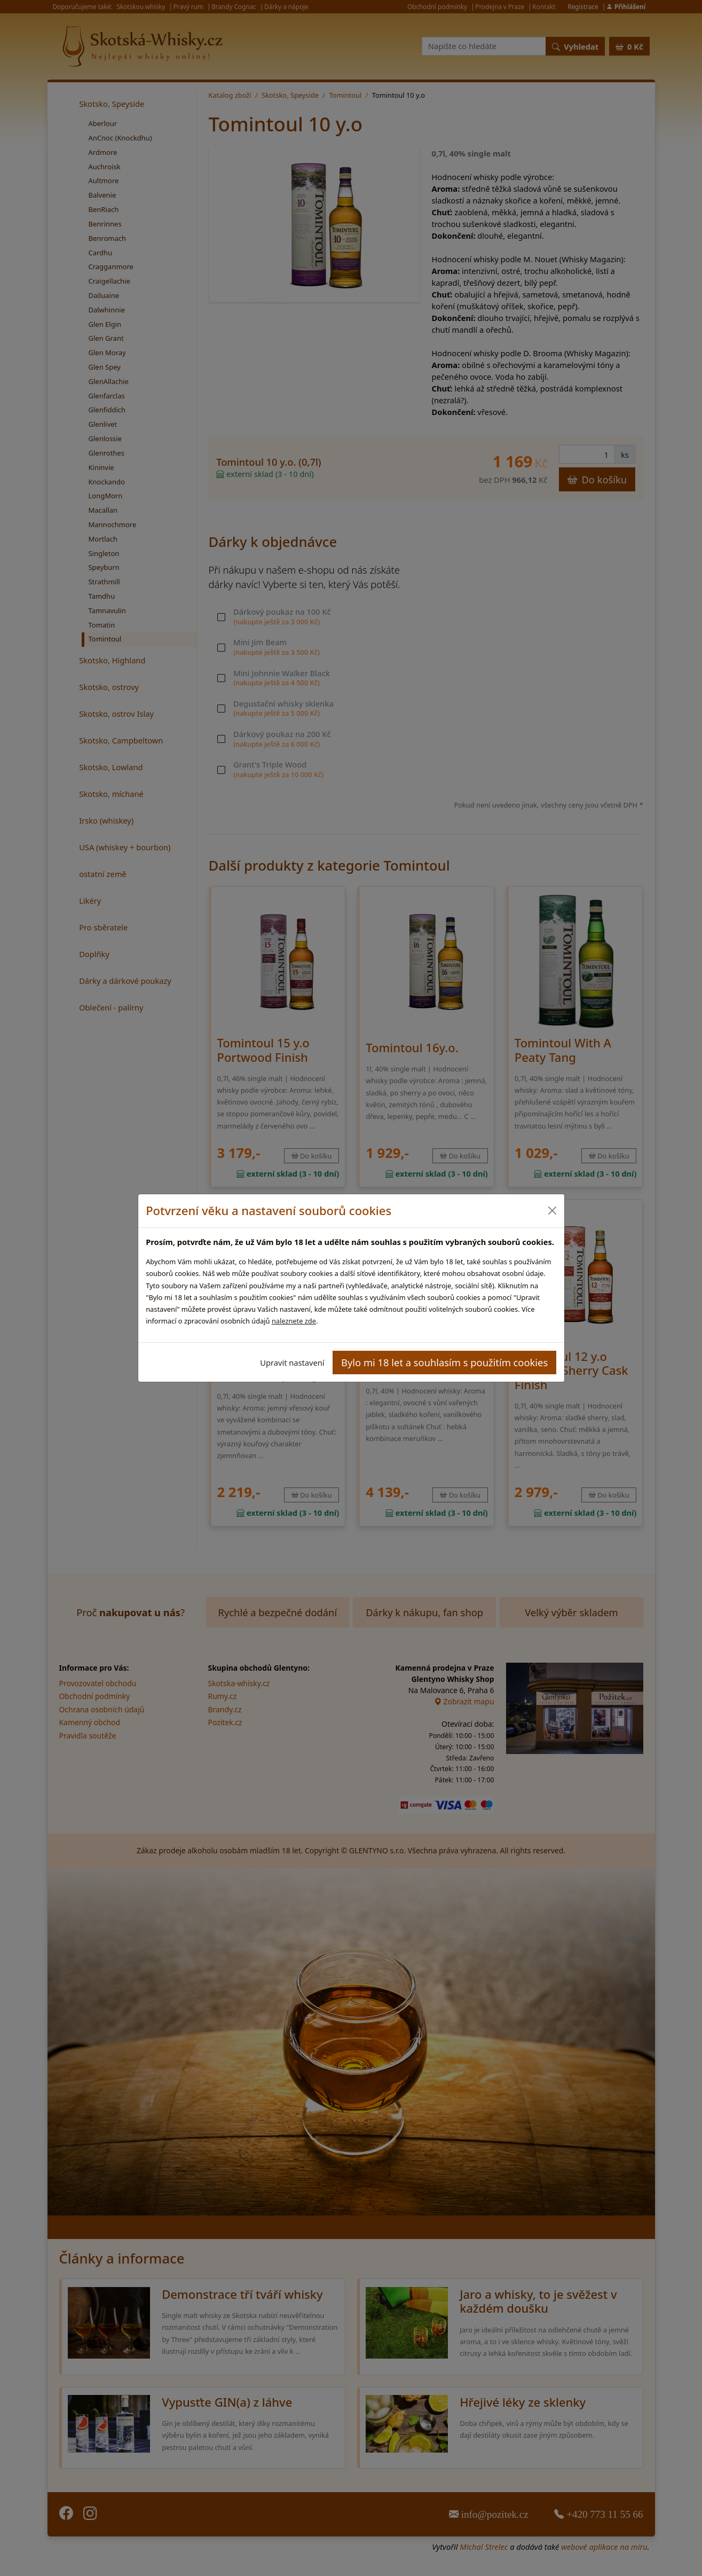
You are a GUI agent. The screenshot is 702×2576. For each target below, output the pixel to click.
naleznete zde (294, 1321)
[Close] (552, 1210)
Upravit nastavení (292, 1362)
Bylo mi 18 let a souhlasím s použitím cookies (444, 1362)
